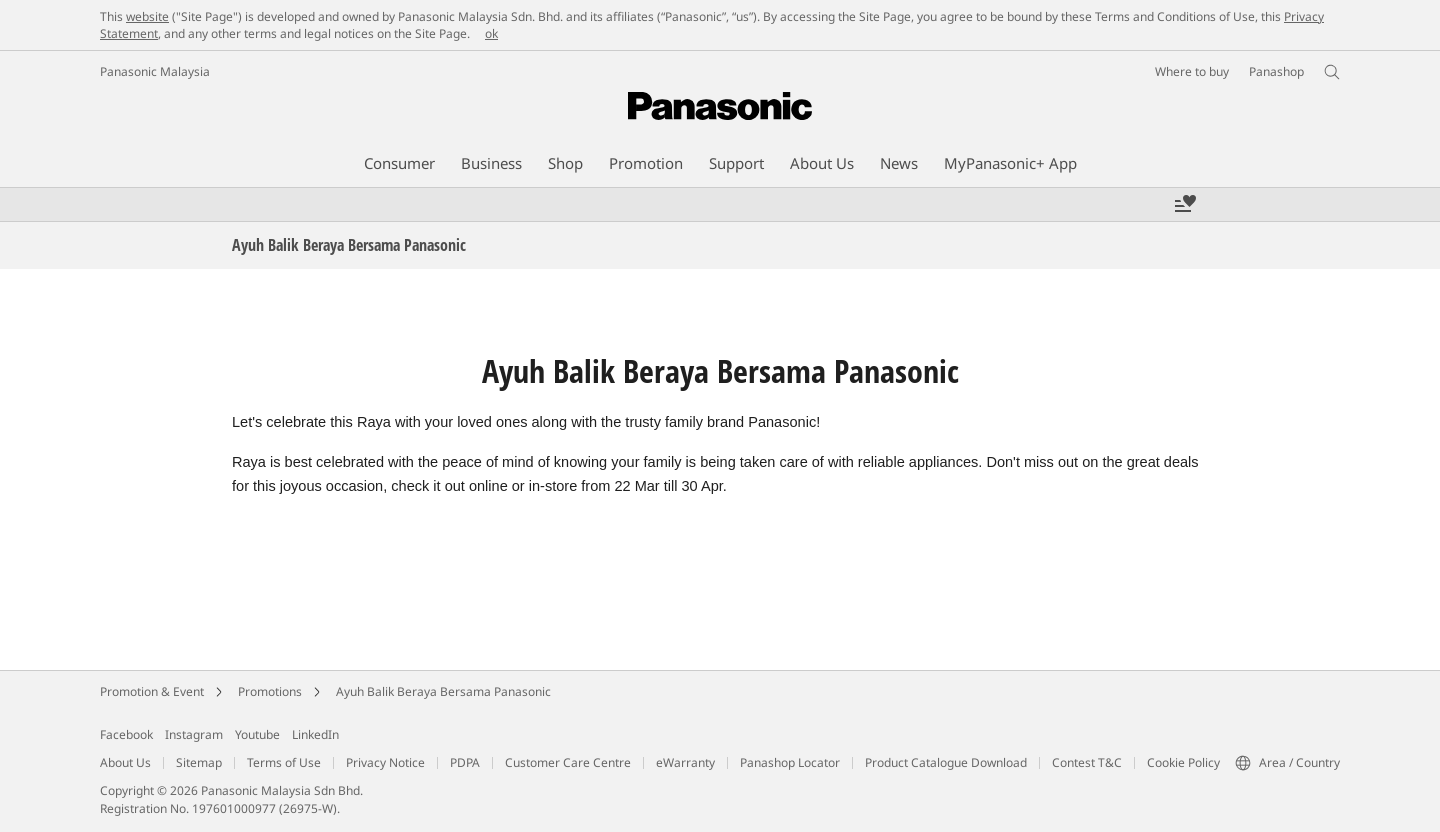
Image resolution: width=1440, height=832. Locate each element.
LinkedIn (315, 734)
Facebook (126, 734)
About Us (125, 762)
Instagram (194, 734)
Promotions (270, 691)
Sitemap (199, 762)
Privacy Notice (385, 762)
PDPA (465, 762)
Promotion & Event (152, 691)
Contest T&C (1087, 762)
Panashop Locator (790, 762)
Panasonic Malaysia (155, 71)
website (147, 16)
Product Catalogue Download (946, 762)
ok (491, 33)
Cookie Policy (1183, 762)
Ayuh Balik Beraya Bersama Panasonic (443, 691)
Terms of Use (284, 762)
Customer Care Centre (568, 762)
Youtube (257, 734)
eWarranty (685, 762)
